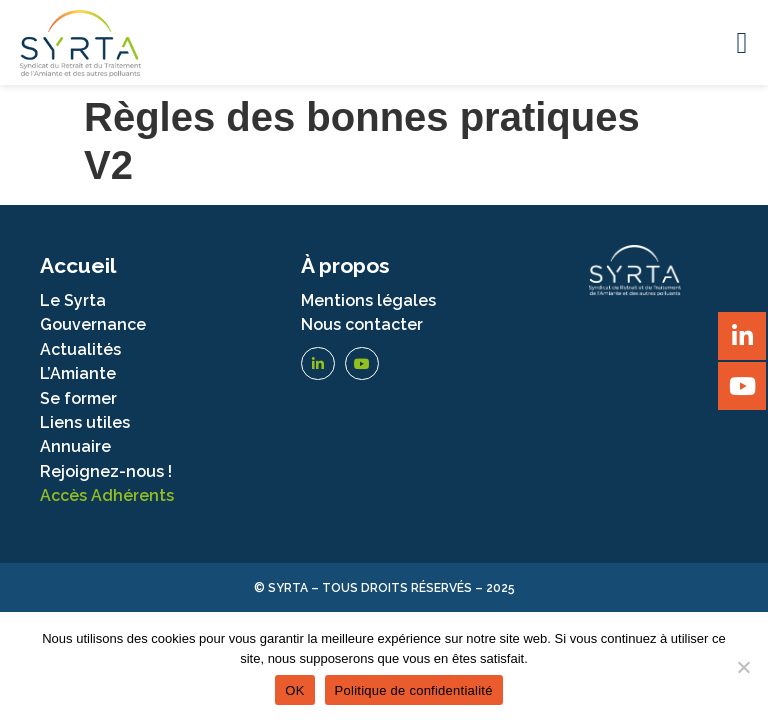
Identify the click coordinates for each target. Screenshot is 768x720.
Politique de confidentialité (414, 690)
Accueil (78, 265)
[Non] (743, 667)
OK (294, 690)
